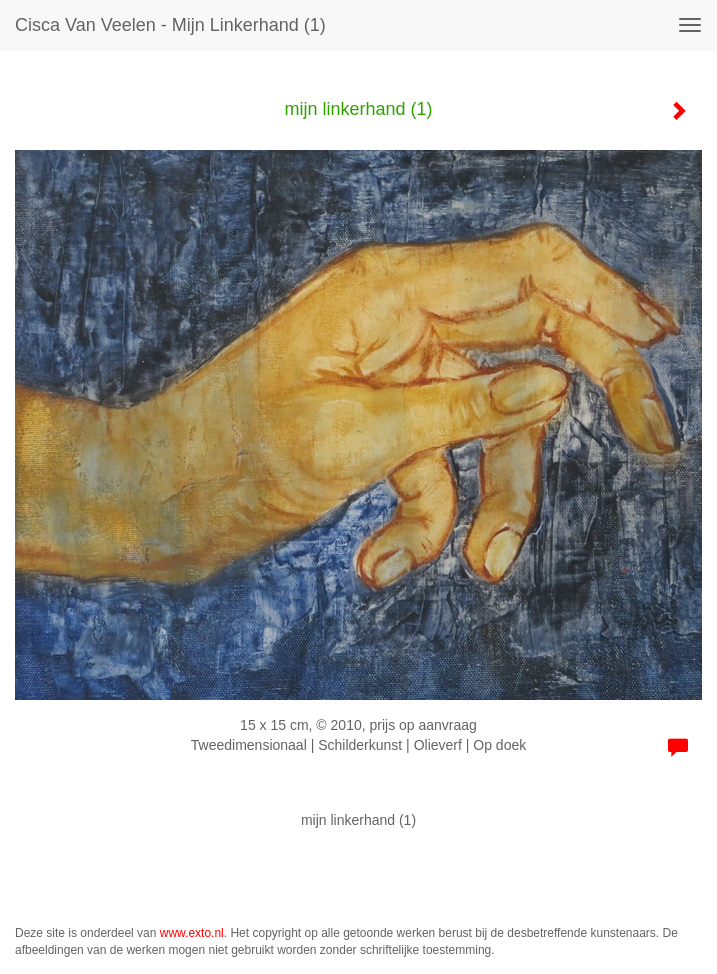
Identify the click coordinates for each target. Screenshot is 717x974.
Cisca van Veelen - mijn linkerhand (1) (170, 25)
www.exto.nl (192, 933)
